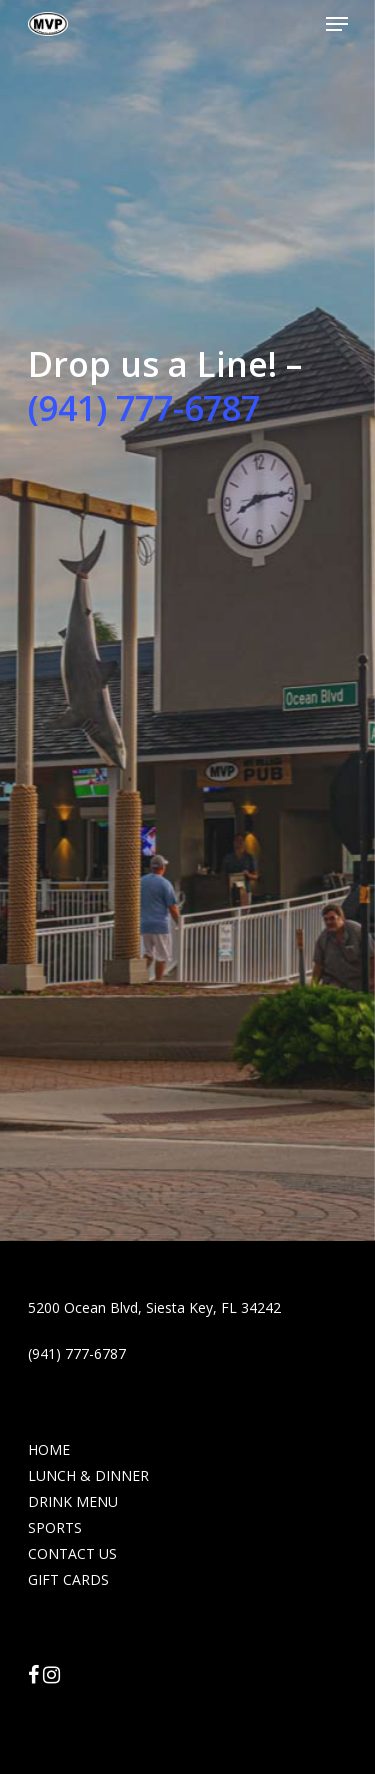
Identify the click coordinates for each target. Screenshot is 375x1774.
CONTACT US (72, 1553)
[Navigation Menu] (337, 24)
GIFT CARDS (68, 1579)
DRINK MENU (73, 1501)
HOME (49, 1449)
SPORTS (55, 1527)
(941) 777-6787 (144, 408)
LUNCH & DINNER (88, 1475)
